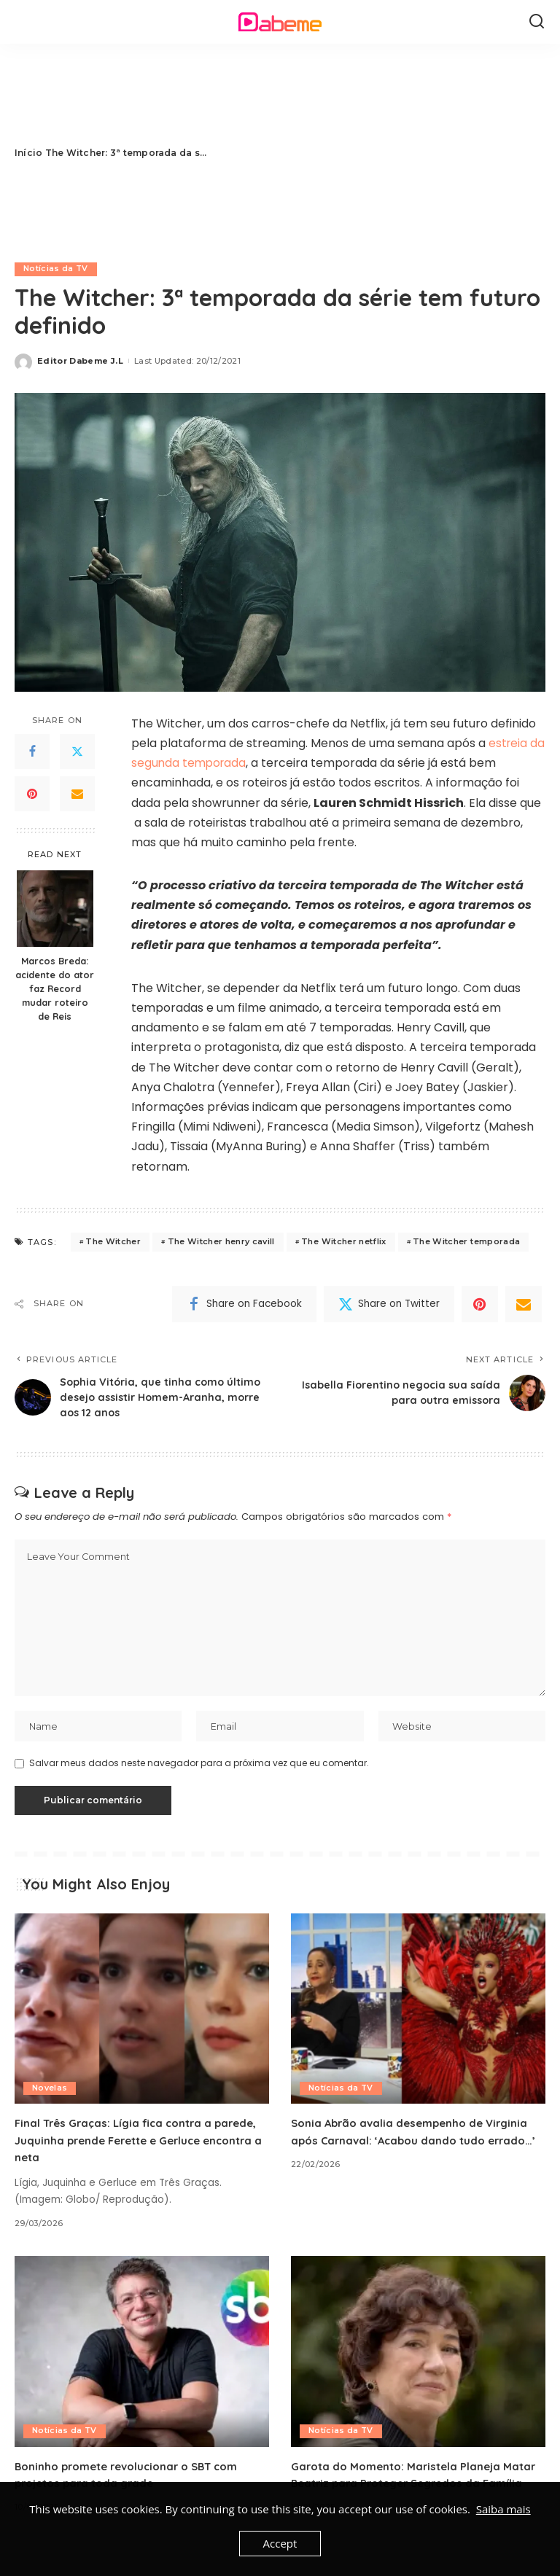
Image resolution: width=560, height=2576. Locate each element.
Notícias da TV (56, 269)
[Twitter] (77, 752)
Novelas (49, 2097)
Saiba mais (503, 2509)
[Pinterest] (32, 794)
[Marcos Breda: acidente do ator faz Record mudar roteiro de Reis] (55, 908)
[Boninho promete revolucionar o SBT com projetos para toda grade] (142, 2360)
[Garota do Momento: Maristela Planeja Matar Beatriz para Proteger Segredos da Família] (418, 2360)
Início (28, 152)
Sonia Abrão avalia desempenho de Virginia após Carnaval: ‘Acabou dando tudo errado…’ (415, 2149)
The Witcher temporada (466, 1242)
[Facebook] (32, 752)
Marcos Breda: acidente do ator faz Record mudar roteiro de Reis (54, 988)
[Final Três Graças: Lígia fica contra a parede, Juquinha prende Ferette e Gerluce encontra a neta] (142, 2017)
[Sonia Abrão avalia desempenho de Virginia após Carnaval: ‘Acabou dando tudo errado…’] (418, 2017)
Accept (280, 2543)
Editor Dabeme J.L (80, 361)
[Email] (77, 794)
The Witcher (113, 1242)
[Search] (536, 22)
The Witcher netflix (343, 1242)
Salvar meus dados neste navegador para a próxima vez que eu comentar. (199, 1771)
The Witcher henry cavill (221, 1242)
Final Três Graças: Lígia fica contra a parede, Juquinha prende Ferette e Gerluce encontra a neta (137, 2149)
